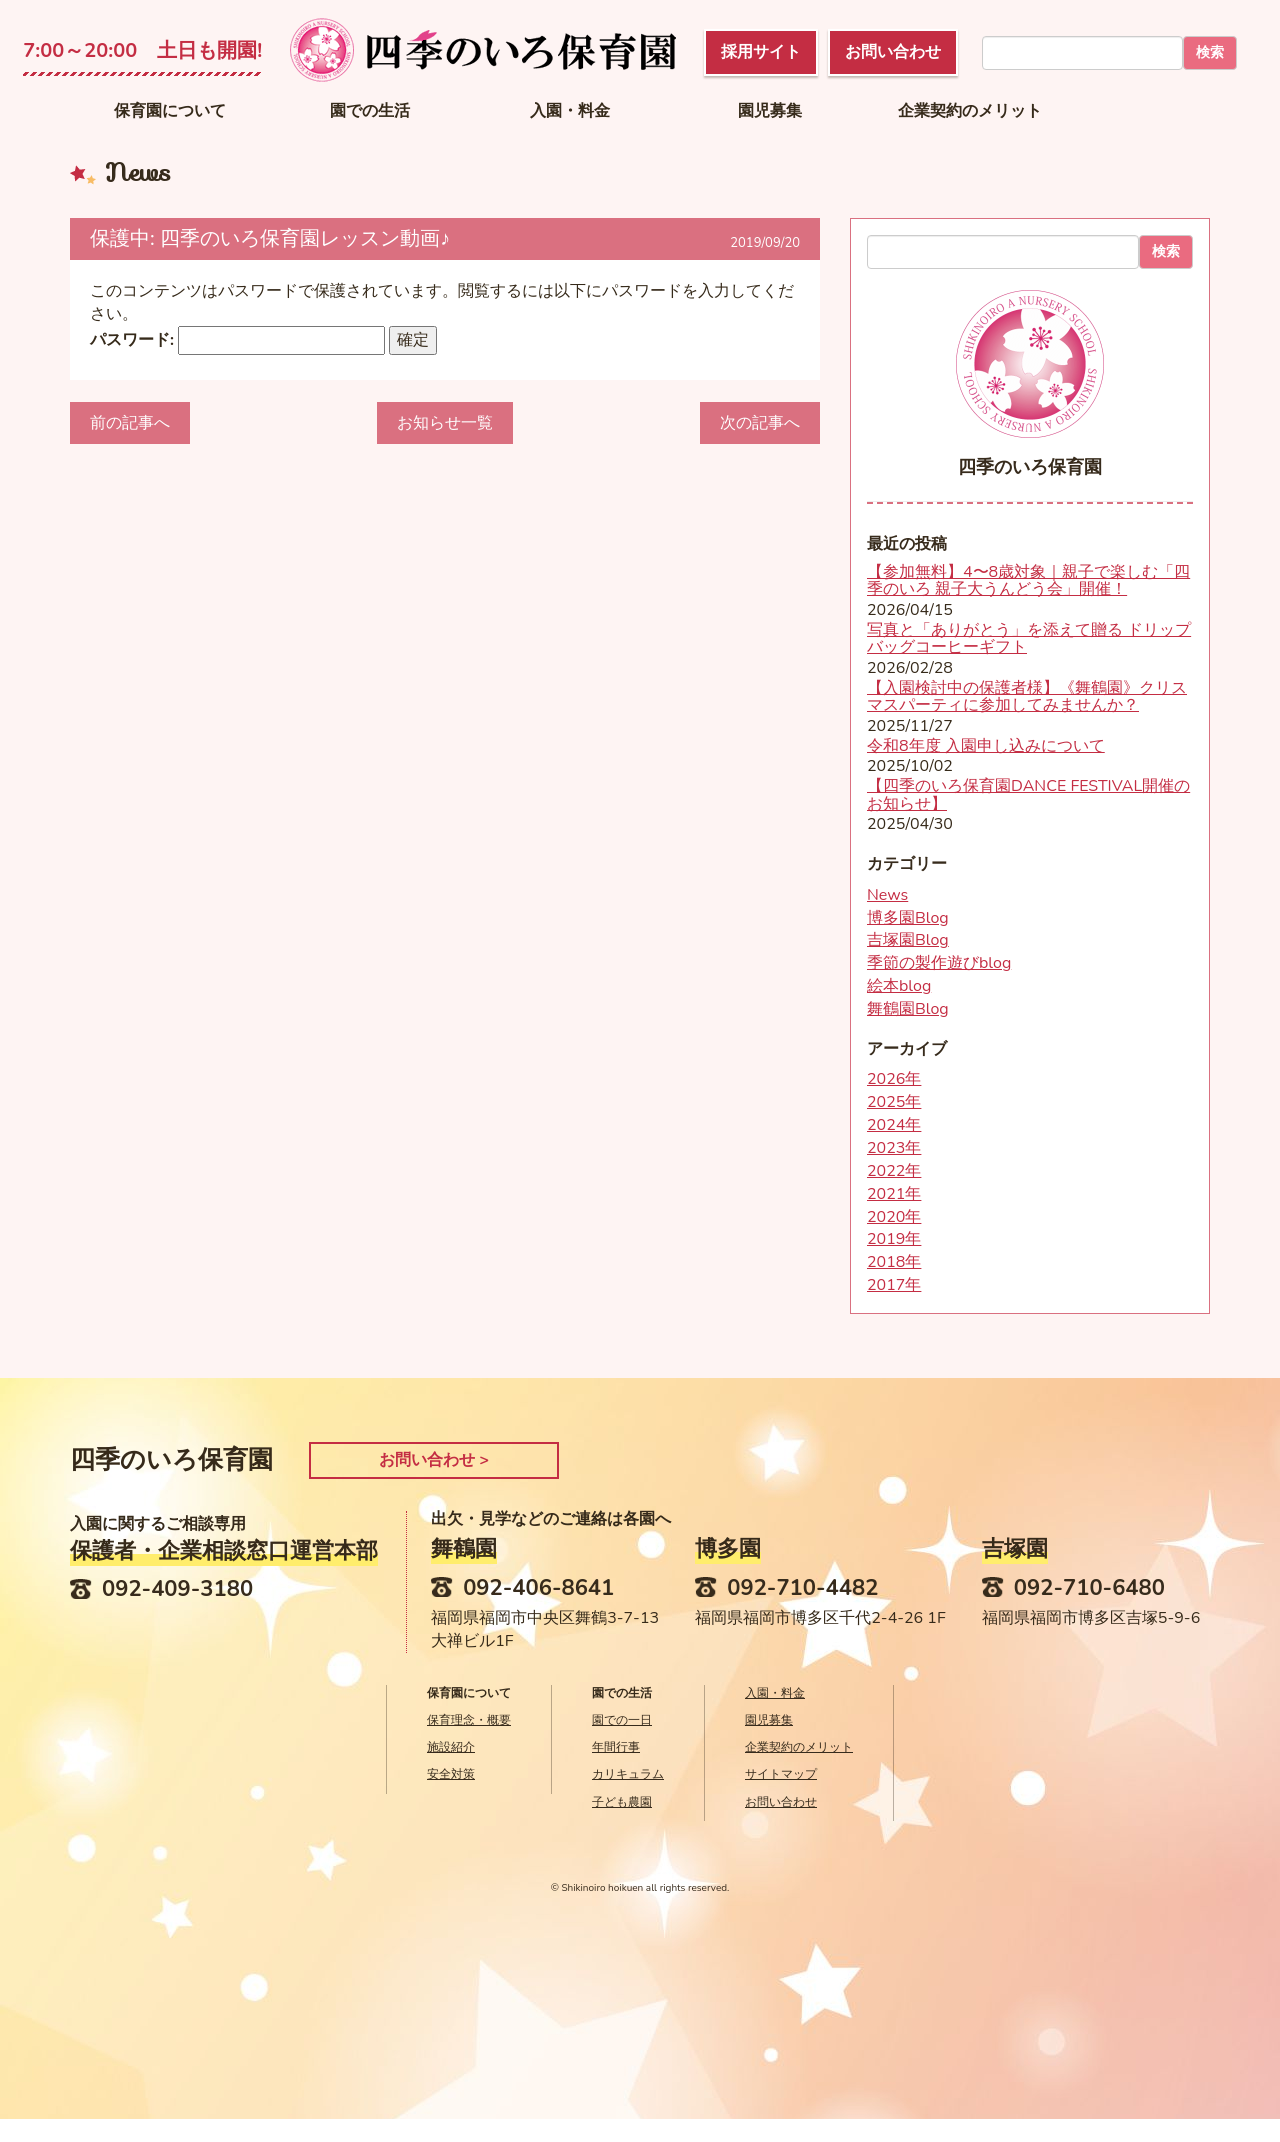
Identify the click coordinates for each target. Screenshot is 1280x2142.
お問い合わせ (781, 1802)
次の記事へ (760, 423)
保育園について (170, 111)
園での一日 (622, 1720)
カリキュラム (628, 1774)
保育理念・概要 (469, 1720)
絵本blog (899, 986)
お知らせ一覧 (445, 423)
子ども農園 (622, 1802)
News (887, 895)
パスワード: (237, 340)
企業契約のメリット (970, 111)
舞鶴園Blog (908, 1009)
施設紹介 (451, 1747)
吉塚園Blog (908, 940)
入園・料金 (570, 111)
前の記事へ (130, 423)
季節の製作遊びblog (939, 963)
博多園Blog (908, 918)
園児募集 (770, 111)
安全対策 (451, 1774)
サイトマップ (781, 1774)
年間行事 (616, 1747)
